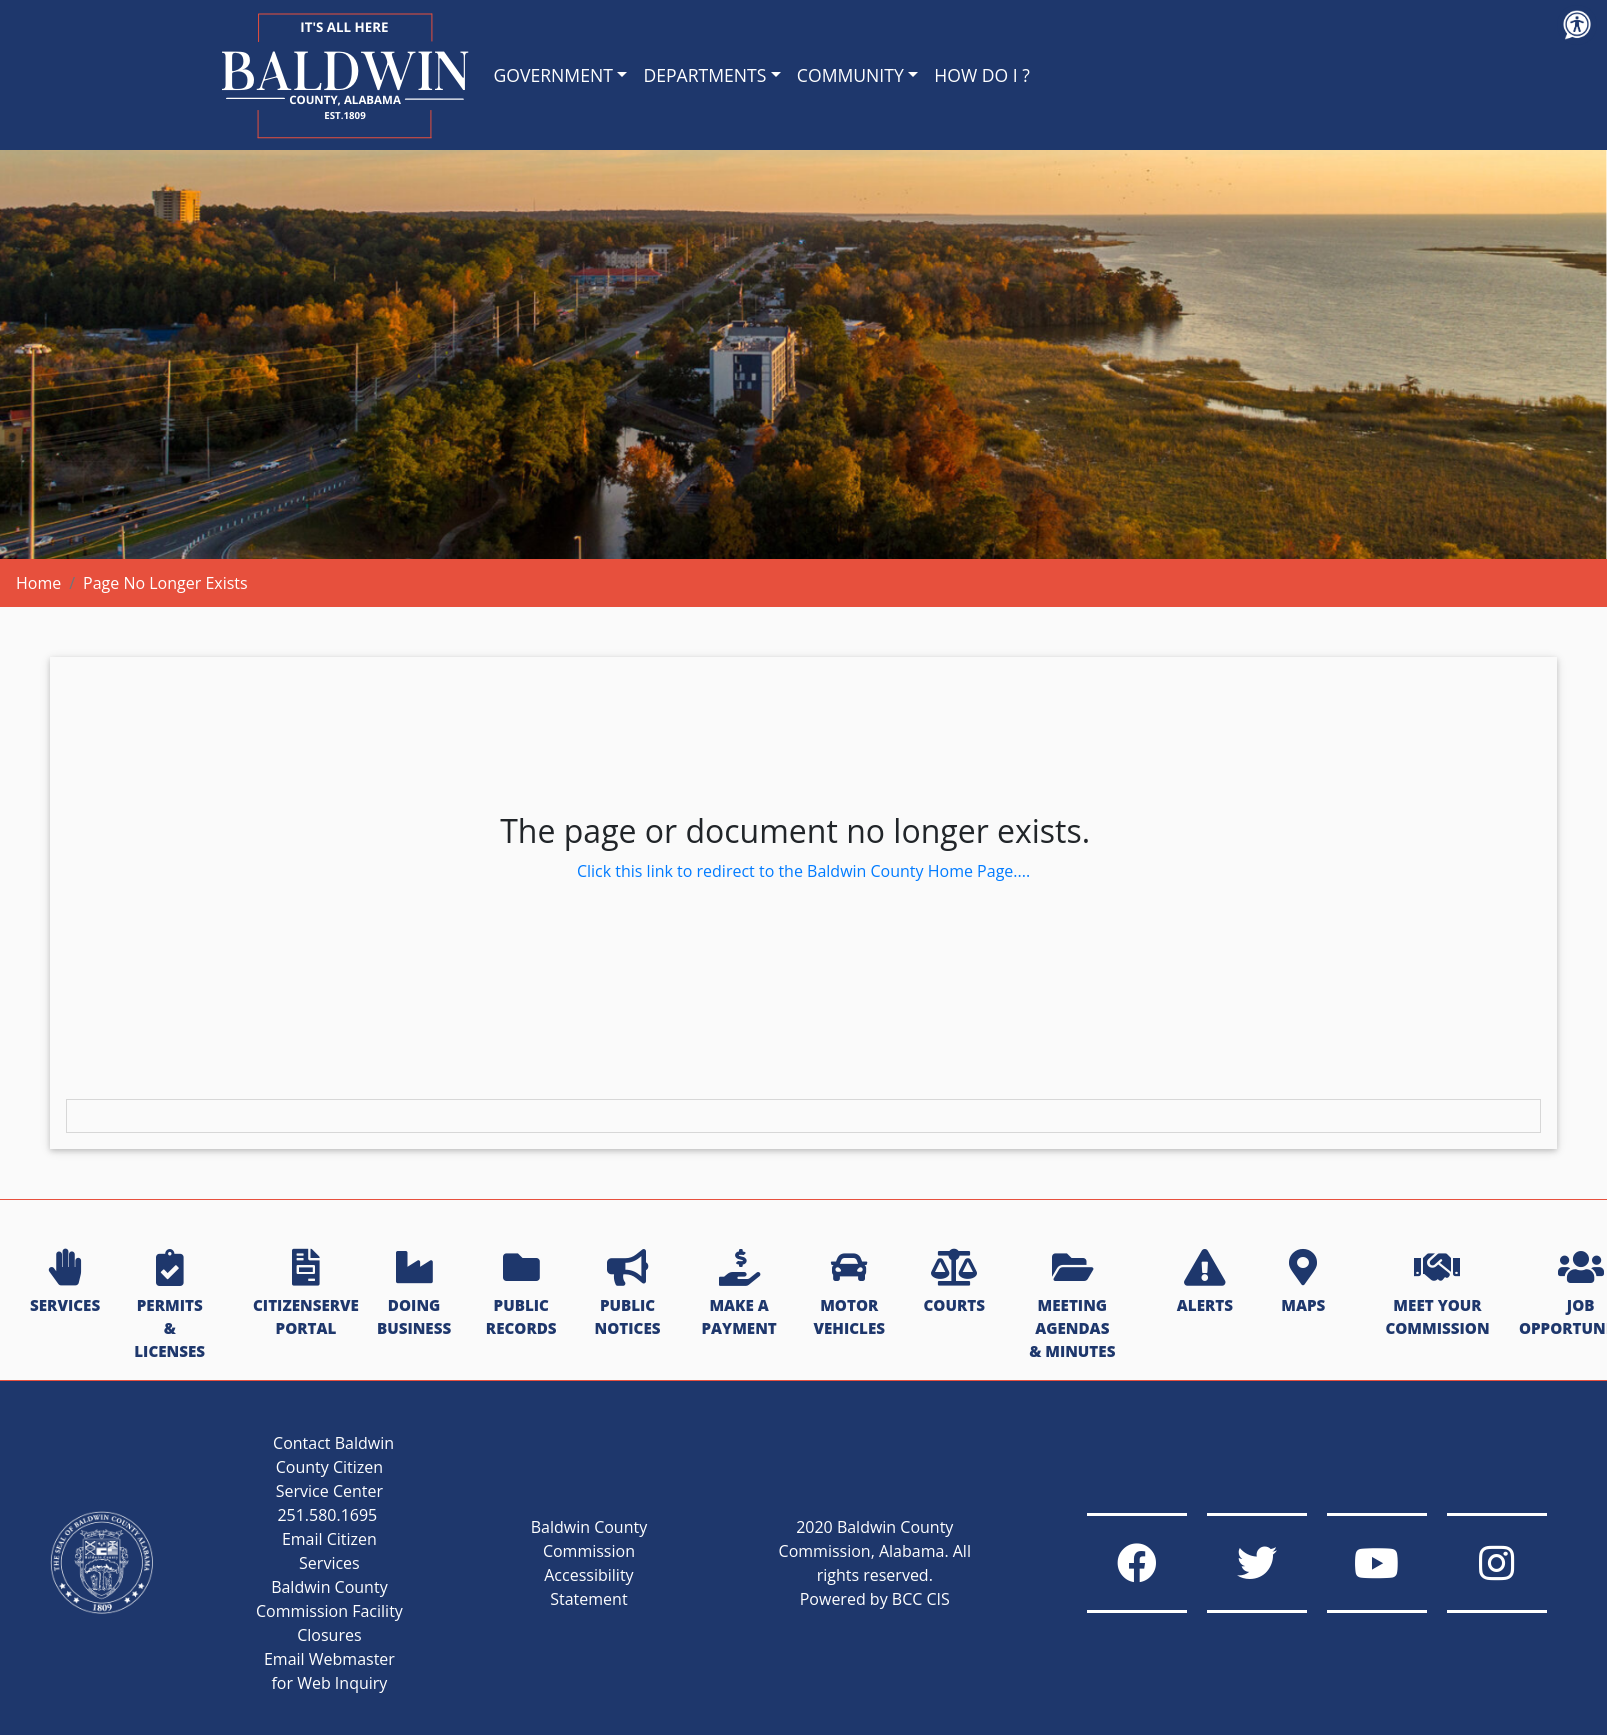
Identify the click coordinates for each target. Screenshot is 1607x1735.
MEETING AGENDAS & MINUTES (1072, 1305)
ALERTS (1205, 1283)
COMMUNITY (850, 75)
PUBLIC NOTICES (628, 1294)
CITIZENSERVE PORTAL (306, 1294)
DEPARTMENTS (704, 75)
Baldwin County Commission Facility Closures (329, 1611)
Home (38, 583)
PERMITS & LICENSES (169, 1305)
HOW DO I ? (982, 75)
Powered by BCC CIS (875, 1599)
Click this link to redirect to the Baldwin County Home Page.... (803, 871)
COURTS (953, 1283)
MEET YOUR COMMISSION (1437, 1294)
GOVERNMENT (553, 75)
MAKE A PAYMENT (738, 1294)
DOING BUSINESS (414, 1294)
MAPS (1303, 1283)
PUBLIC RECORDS (521, 1294)
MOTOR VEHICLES (849, 1294)
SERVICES (65, 1283)
